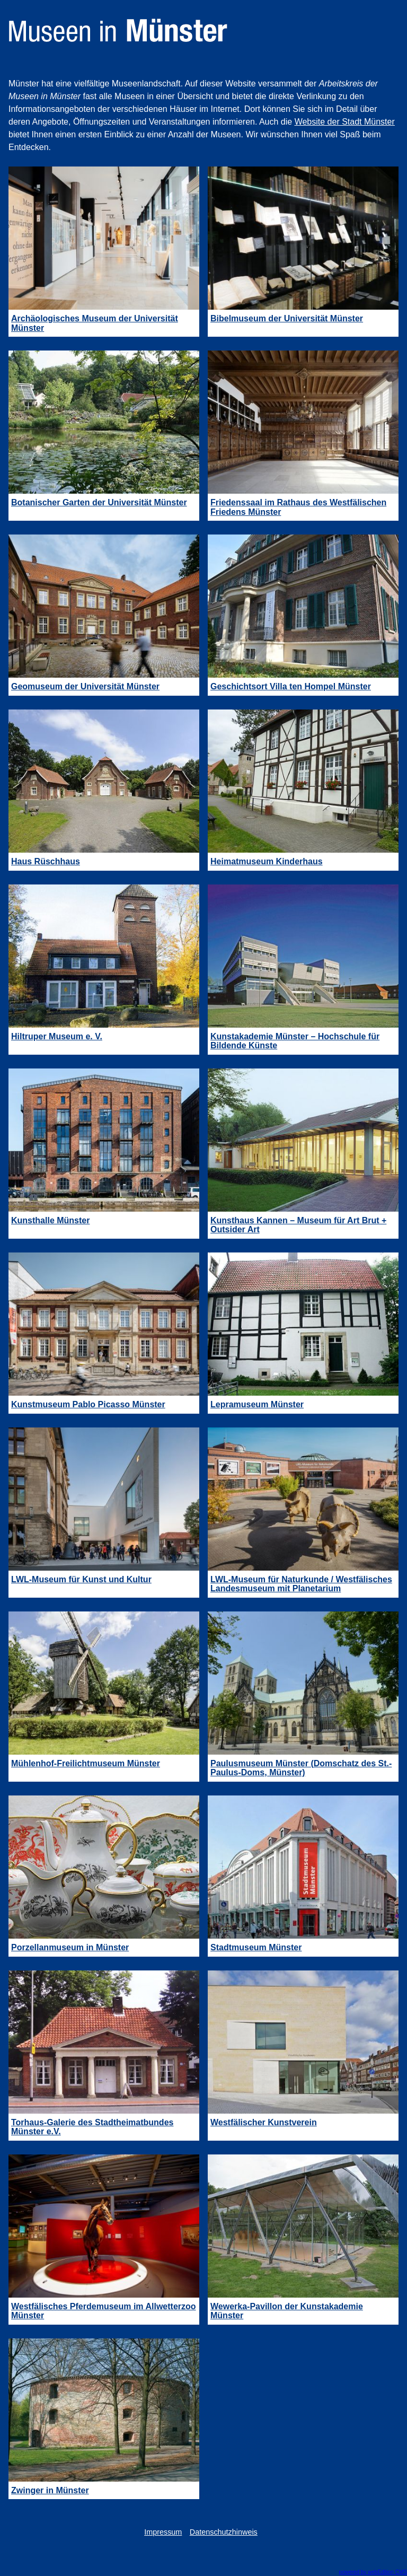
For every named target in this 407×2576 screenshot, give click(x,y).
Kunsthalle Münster (50, 1220)
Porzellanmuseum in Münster (70, 1947)
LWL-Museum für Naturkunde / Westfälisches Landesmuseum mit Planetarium (301, 1584)
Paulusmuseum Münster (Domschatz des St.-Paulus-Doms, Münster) (301, 1768)
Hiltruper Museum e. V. (56, 1036)
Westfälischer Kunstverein (263, 2122)
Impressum (163, 2532)
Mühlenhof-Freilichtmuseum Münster (85, 1763)
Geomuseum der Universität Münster (85, 686)
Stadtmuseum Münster (256, 1947)
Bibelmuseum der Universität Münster (286, 318)
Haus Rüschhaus (45, 861)
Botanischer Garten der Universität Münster (99, 502)
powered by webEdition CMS (373, 2572)
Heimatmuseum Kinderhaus (266, 861)
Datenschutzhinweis (224, 2532)
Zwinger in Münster (50, 2490)
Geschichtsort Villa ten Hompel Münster (290, 686)
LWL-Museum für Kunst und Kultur (81, 1579)
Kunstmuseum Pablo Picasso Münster (88, 1404)
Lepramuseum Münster (257, 1404)
